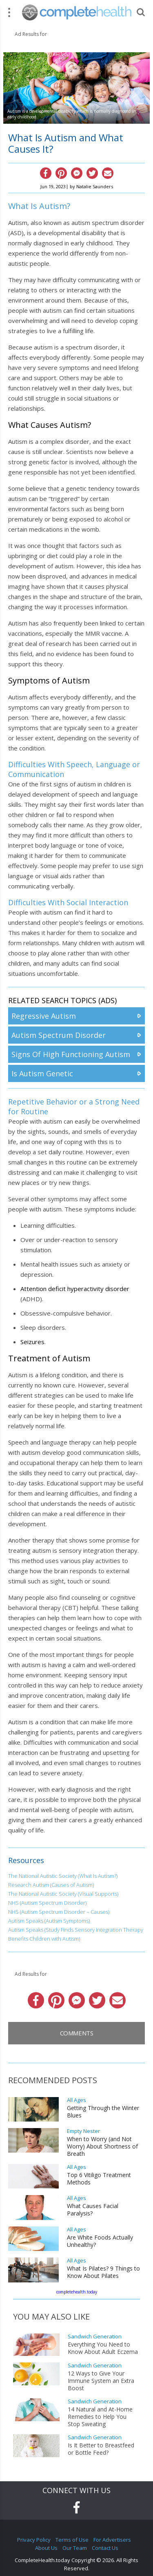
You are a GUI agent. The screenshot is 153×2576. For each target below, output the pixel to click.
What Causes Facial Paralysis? (92, 2209)
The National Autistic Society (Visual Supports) (63, 1893)
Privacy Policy (34, 2539)
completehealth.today (76, 2292)
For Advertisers (112, 2539)
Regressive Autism (43, 1016)
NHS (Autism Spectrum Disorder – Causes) (58, 1911)
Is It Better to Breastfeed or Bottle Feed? (101, 2449)
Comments (76, 2033)
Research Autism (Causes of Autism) (51, 1884)
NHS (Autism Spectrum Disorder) (47, 1902)
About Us (46, 2548)
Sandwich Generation (95, 2336)
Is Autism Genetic (42, 1073)
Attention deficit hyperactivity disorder (74, 1289)
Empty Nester (83, 2131)
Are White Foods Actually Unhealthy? (100, 2241)
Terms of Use (72, 2539)
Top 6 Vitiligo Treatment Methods (99, 2178)
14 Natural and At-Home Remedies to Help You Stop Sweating (100, 2417)
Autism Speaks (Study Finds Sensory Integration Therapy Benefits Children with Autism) (75, 1934)
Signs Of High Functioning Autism (70, 1054)
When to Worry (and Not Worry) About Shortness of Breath (102, 2146)
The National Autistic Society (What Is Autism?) (63, 1875)
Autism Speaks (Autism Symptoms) (49, 1920)
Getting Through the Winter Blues (103, 2111)
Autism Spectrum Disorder (58, 1035)
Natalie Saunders (94, 186)
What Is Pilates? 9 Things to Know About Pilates (103, 2272)
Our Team (74, 2548)
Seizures (32, 1342)
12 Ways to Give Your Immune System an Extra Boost (101, 2381)
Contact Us (105, 2548)
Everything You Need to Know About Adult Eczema (103, 2348)
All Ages (76, 2100)
